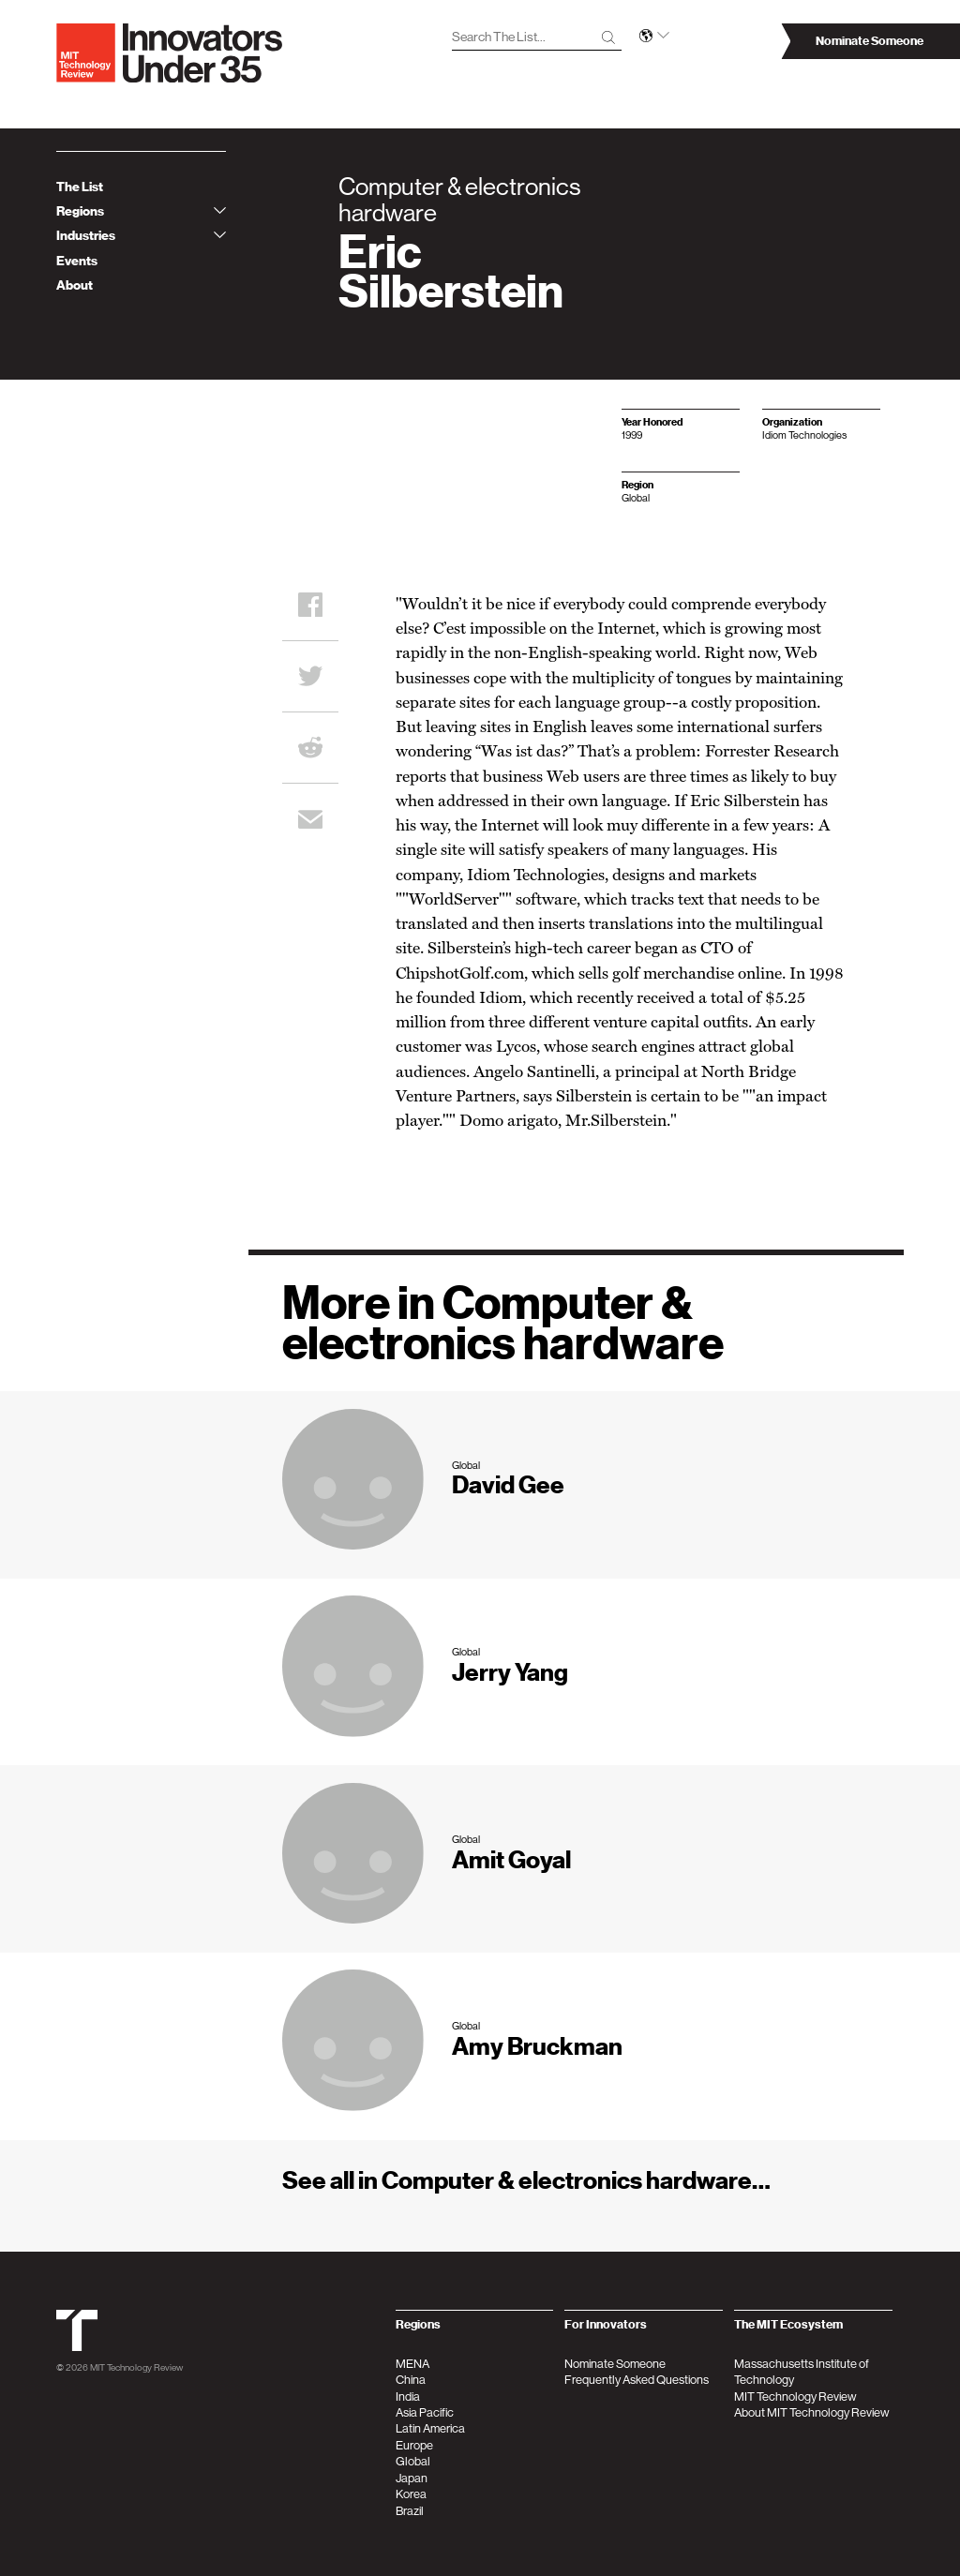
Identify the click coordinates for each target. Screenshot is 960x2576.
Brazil (410, 2511)
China (411, 2380)
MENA (412, 2364)
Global (413, 2461)
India (408, 2396)
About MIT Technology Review (812, 2412)
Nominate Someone (615, 2364)
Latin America (430, 2428)
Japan (412, 2478)
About (74, 285)
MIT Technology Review (136, 2367)
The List (79, 187)
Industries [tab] (141, 236)
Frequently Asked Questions (636, 2380)
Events (77, 261)
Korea (411, 2494)
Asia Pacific (425, 2412)
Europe (414, 2445)
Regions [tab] (141, 211)
